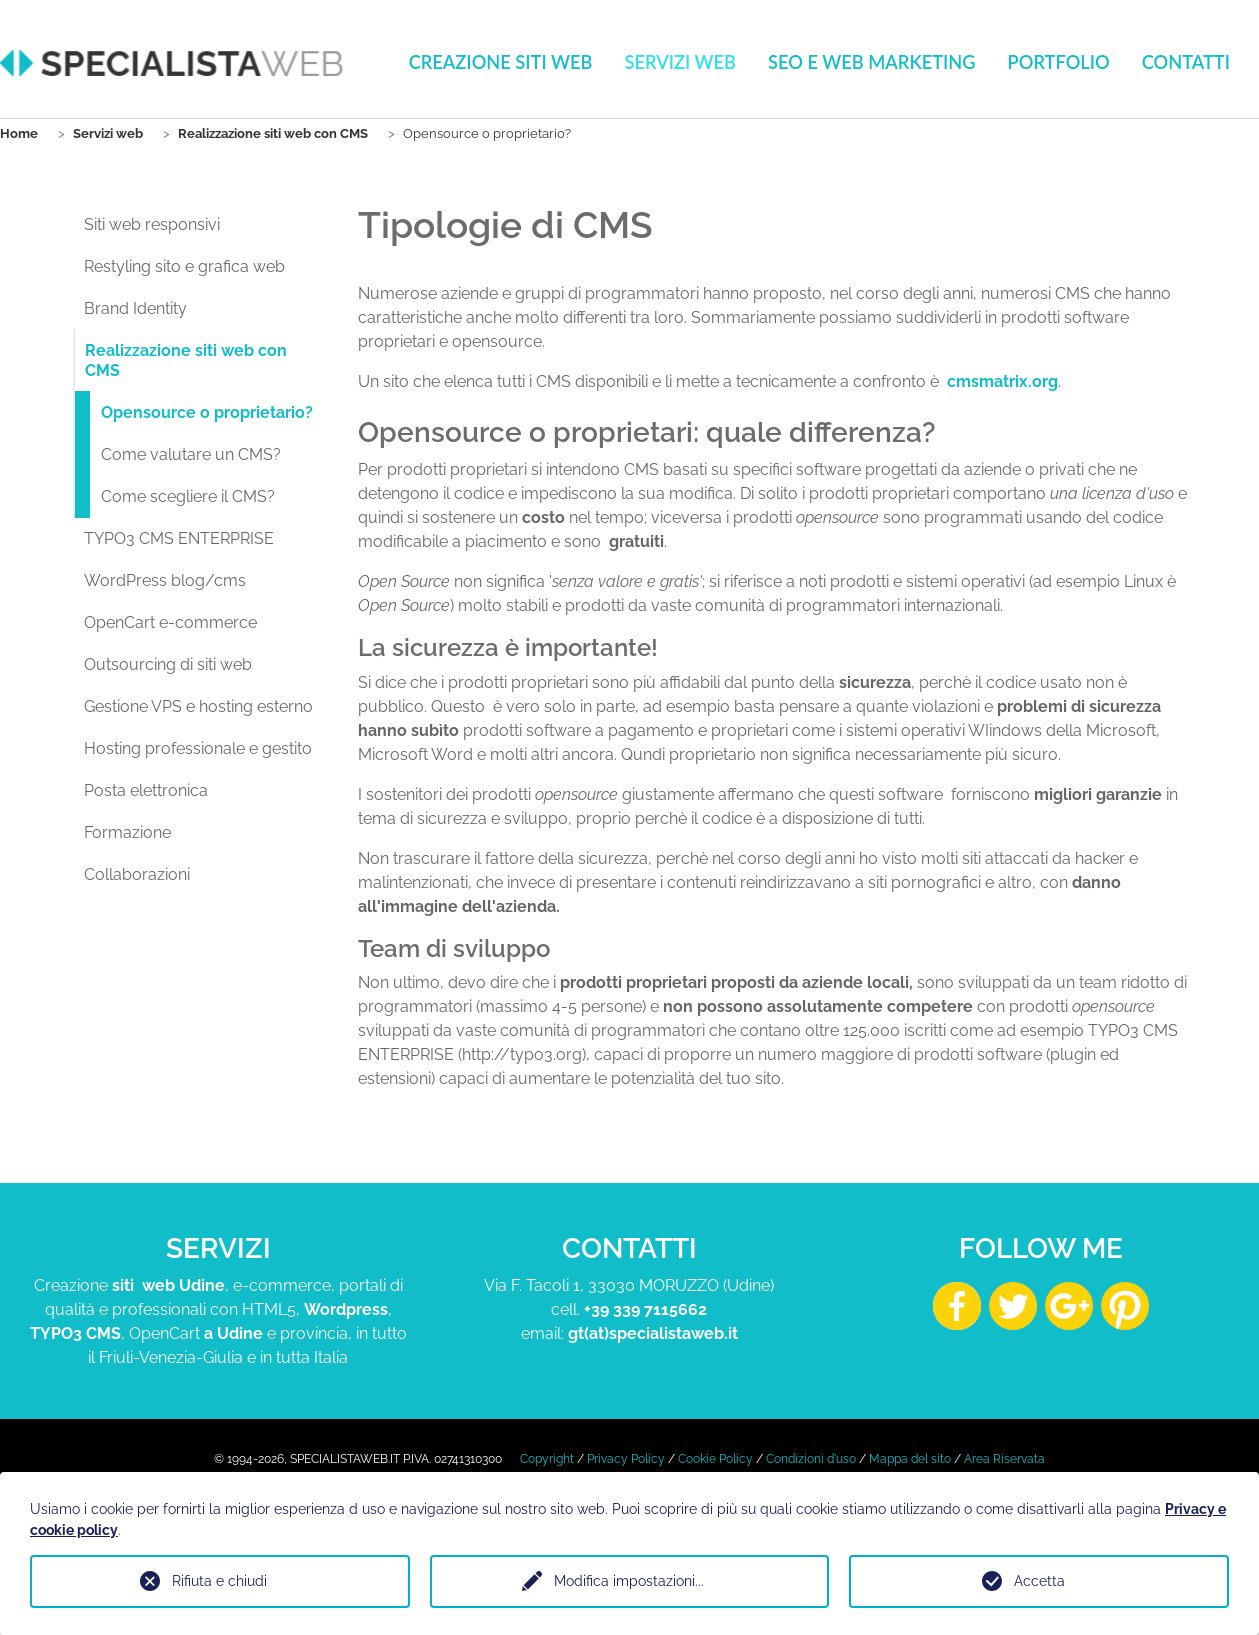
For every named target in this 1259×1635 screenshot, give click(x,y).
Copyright (547, 1459)
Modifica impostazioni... (629, 1581)
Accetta (1039, 1581)
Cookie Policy (715, 1459)
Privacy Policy (626, 1459)
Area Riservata (1004, 1459)
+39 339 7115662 (645, 1309)
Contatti (1186, 62)
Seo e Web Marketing (872, 62)
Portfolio (1059, 62)
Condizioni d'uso (811, 1459)
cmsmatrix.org (1002, 381)
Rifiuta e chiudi (219, 1581)
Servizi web (680, 62)
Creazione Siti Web (501, 62)
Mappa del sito (910, 1459)
